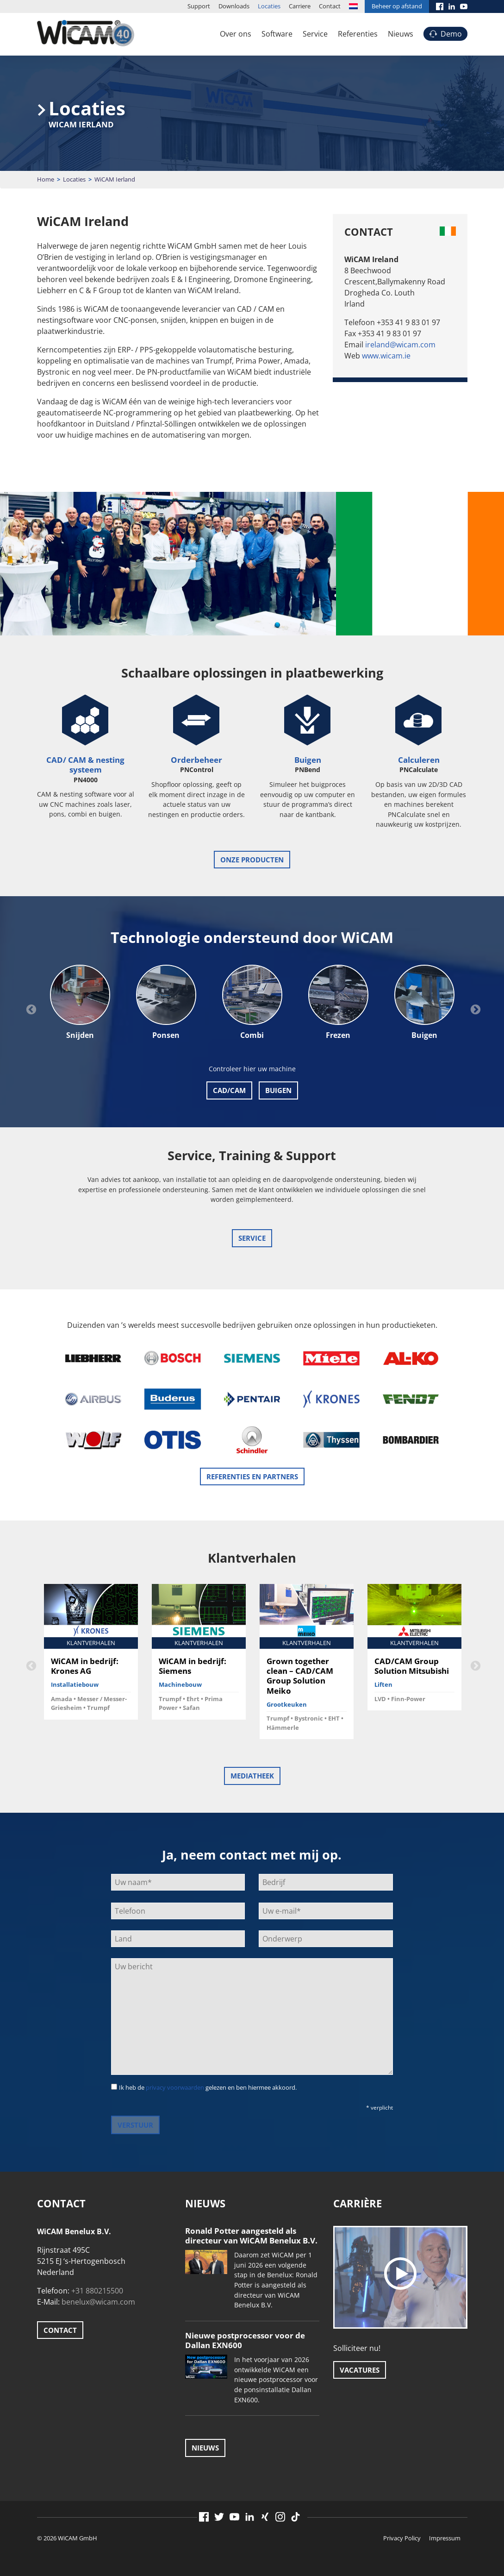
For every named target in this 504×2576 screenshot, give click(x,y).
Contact (330, 6)
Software (276, 34)
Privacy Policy (402, 2538)
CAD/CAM (229, 1090)
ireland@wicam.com (400, 344)
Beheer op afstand (397, 6)
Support (198, 6)
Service (315, 34)
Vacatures (360, 2370)
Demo (451, 34)
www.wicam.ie (386, 356)
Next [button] (474, 1008)
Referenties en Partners (252, 1476)
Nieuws (400, 34)
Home (45, 179)
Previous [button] (30, 1008)
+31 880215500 (97, 2291)
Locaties (269, 6)
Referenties (358, 34)
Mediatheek (252, 1775)
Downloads (233, 6)
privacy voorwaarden (175, 2087)
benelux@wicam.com (98, 2302)
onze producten (252, 859)
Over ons (235, 34)
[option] (80, 1003)
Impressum (444, 2538)
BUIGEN (278, 1090)
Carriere (300, 6)
